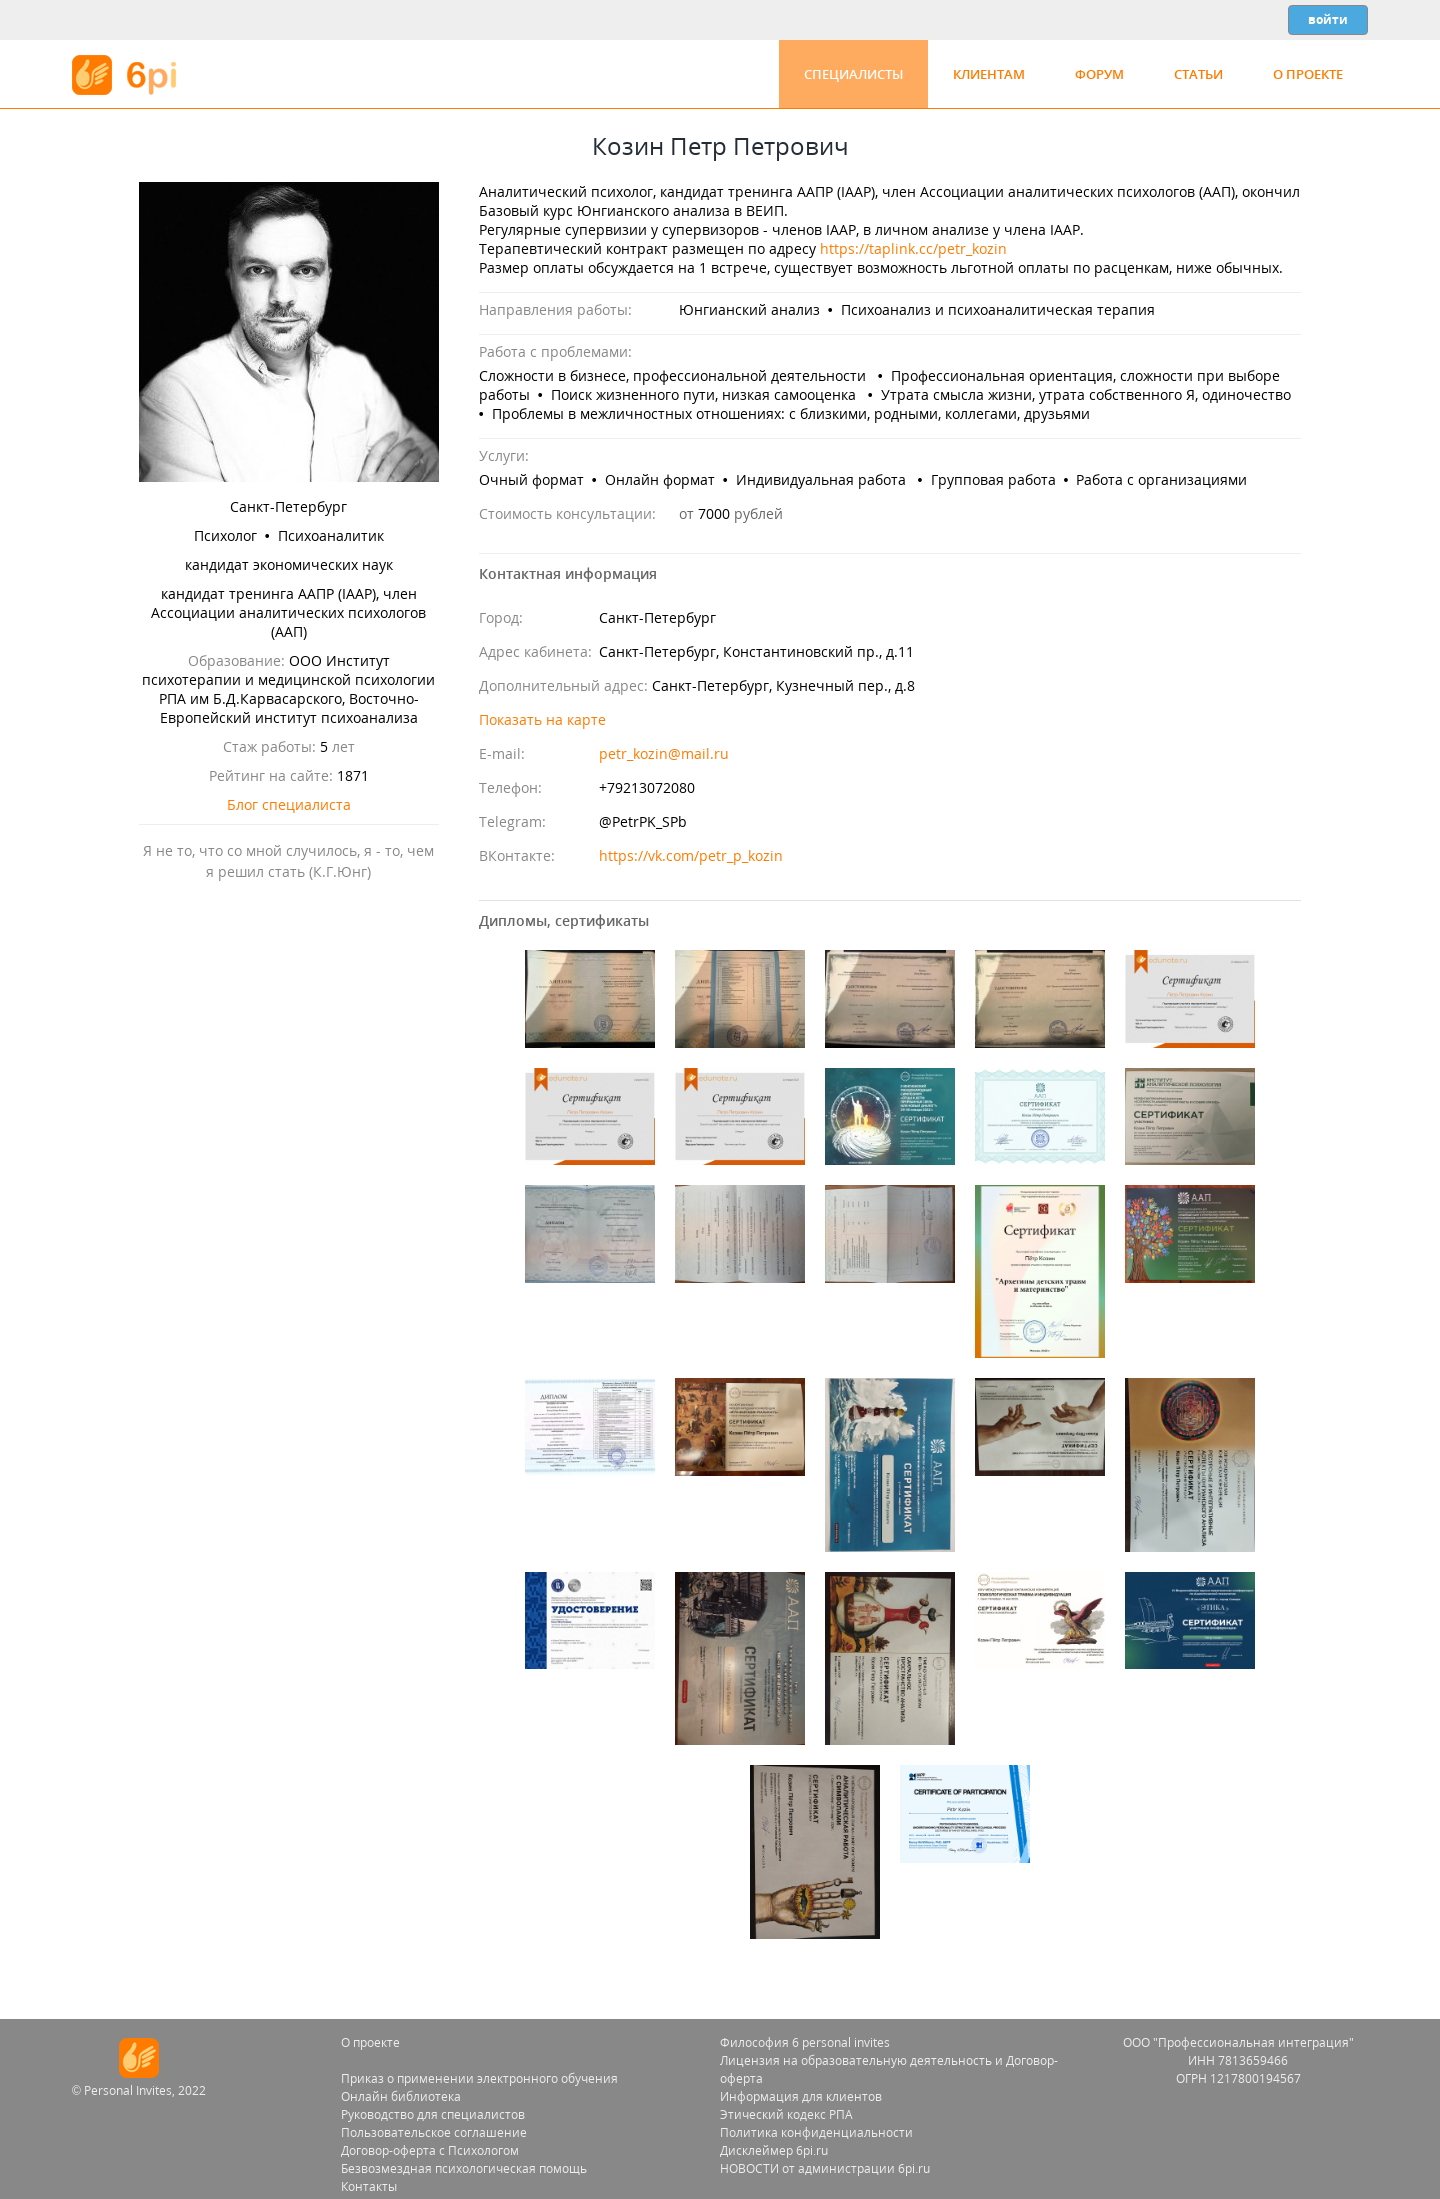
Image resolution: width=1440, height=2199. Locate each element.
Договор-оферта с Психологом (430, 2150)
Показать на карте (542, 719)
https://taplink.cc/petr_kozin (913, 248)
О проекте (1308, 74)
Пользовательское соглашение (434, 2132)
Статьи (1198, 74)
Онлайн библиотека (401, 2096)
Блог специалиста (289, 804)
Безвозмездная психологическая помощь (464, 2168)
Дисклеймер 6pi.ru (774, 2150)
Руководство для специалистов (433, 2114)
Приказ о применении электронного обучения (479, 2078)
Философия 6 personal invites (805, 2042)
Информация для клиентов (801, 2096)
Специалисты (853, 74)
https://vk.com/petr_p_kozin (691, 855)
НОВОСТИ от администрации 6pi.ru (825, 2168)
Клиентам (989, 74)
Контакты (369, 2186)
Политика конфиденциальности (816, 2132)
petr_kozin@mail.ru (664, 753)
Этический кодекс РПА (786, 2114)
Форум (1099, 74)
